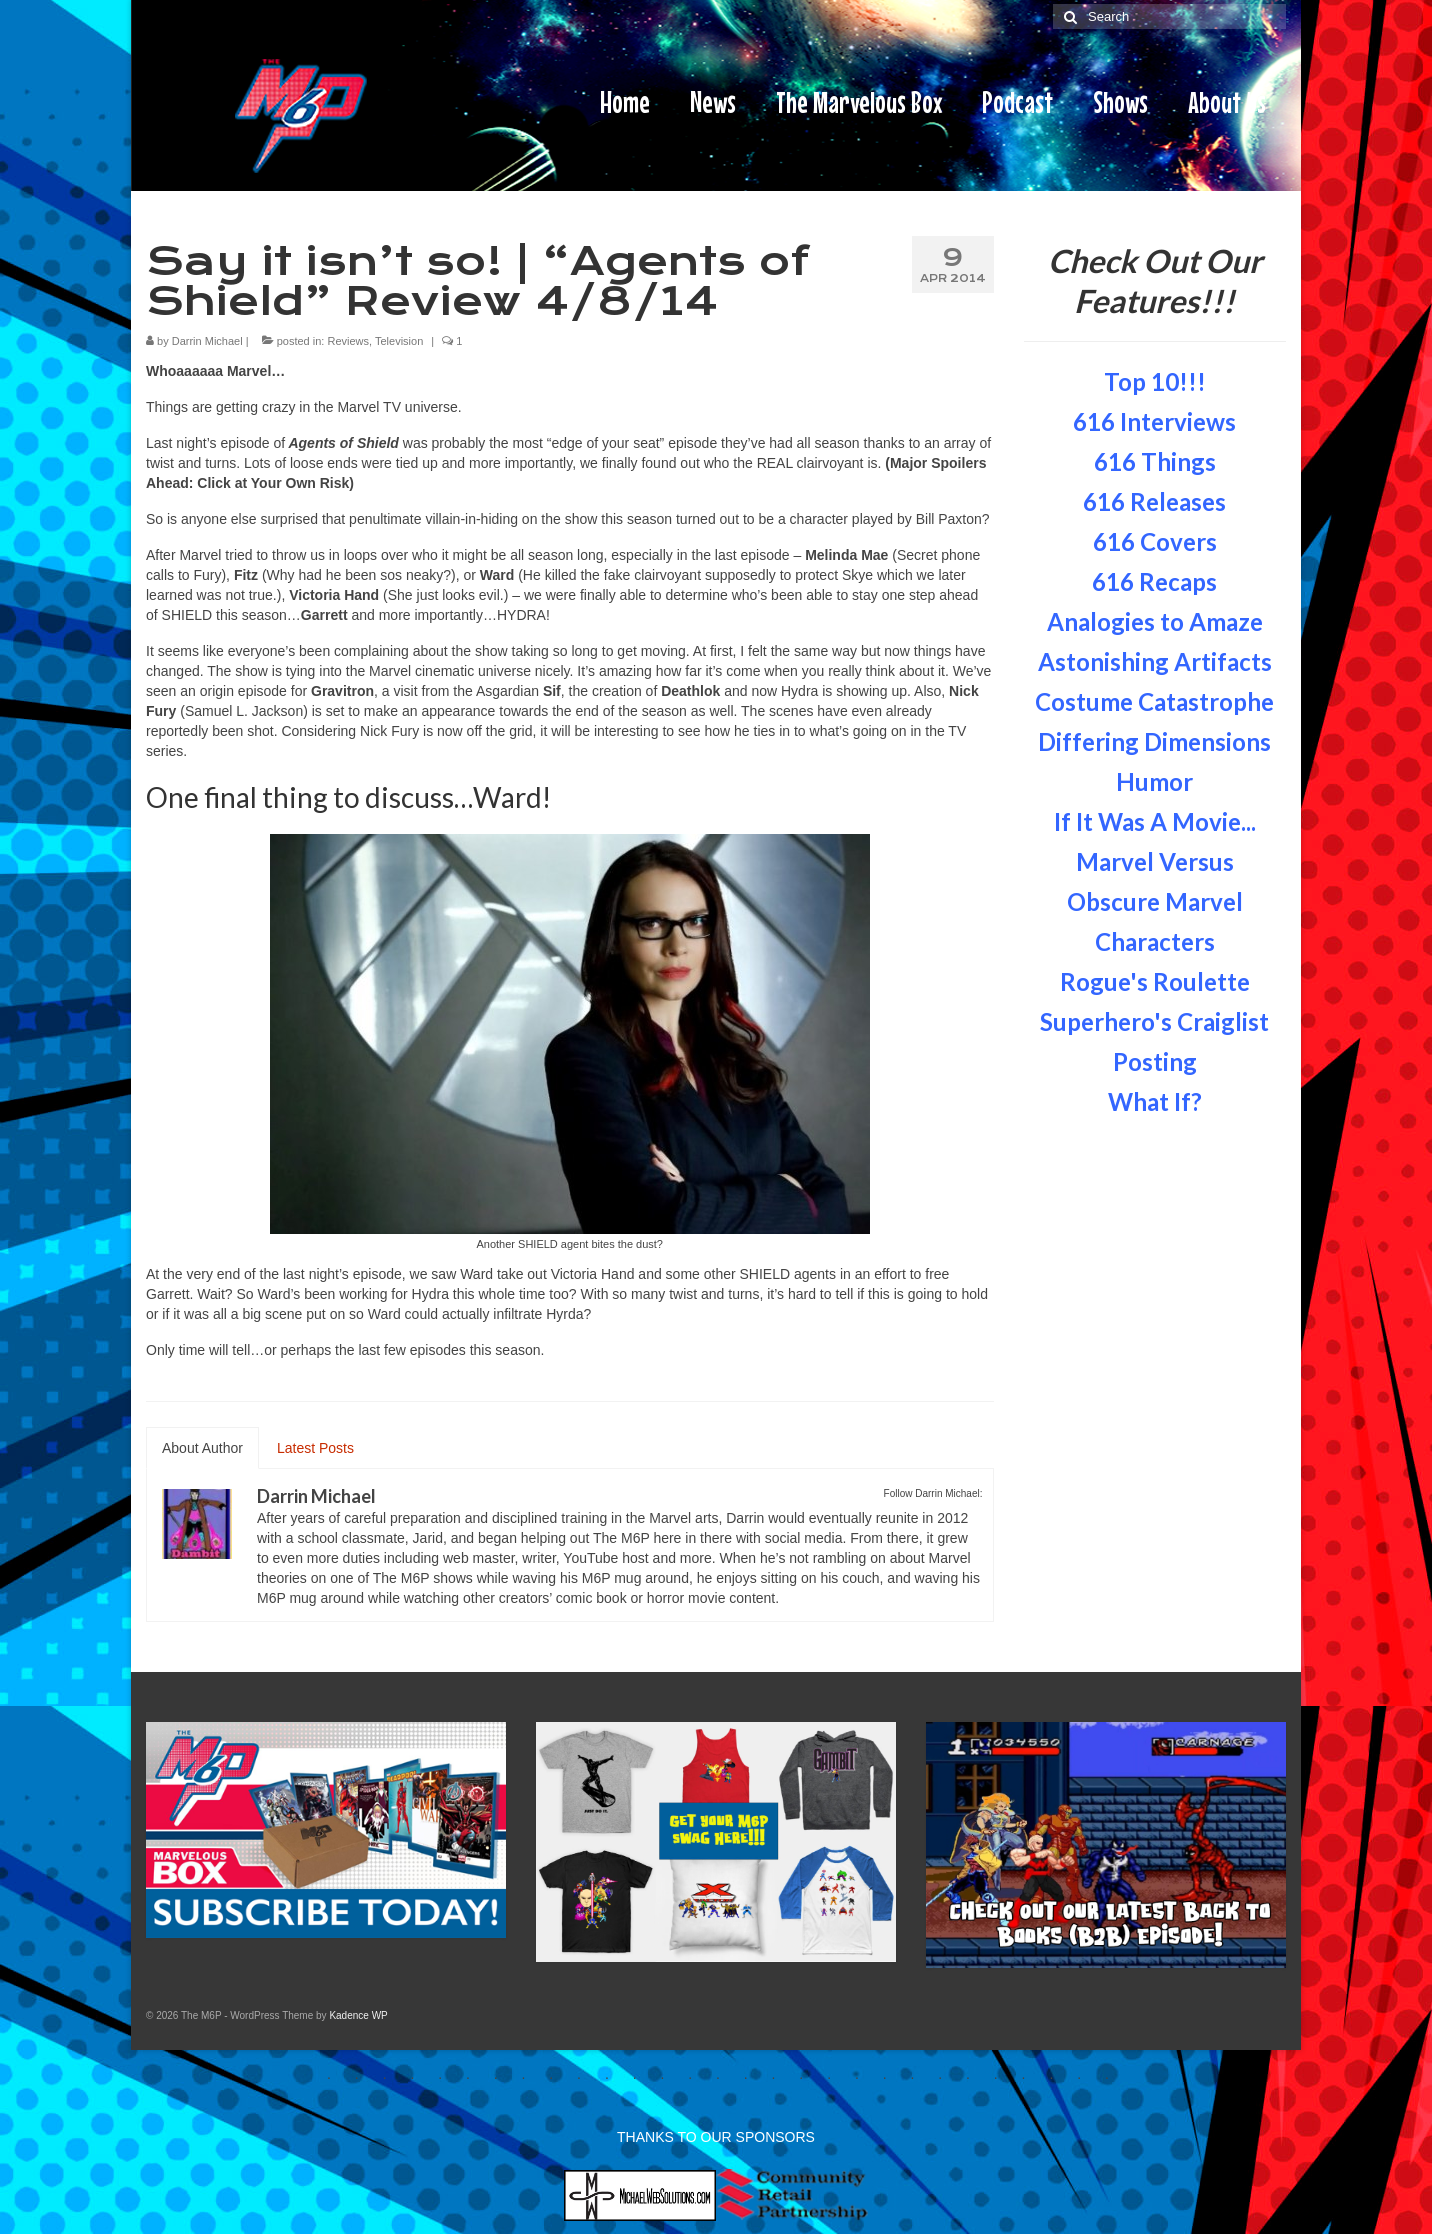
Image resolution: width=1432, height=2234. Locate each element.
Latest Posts (315, 1448)
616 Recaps (1154, 581)
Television (399, 341)
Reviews (348, 341)
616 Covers (1155, 541)
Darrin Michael (207, 341)
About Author (202, 1448)
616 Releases (1154, 501)
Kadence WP (358, 2015)
